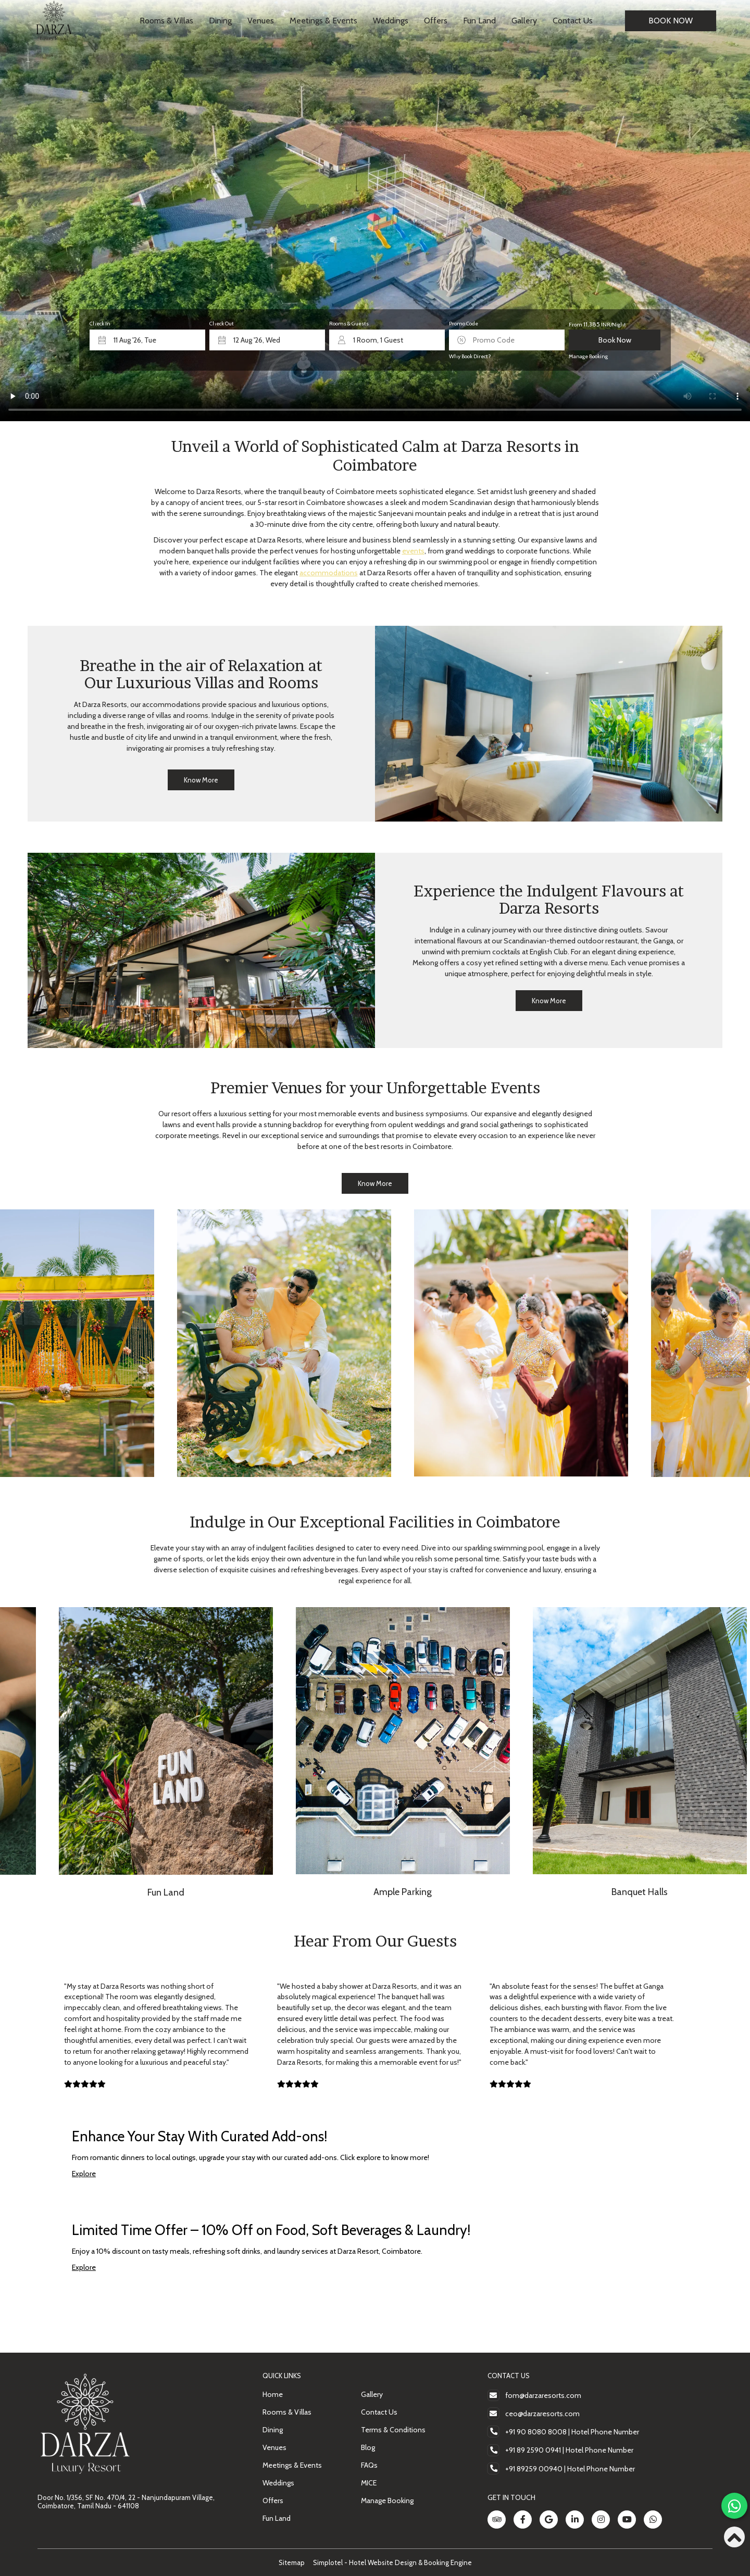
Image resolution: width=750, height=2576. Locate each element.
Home (272, 2394)
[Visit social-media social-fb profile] (523, 2519)
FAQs (369, 2465)
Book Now (670, 21)
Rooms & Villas (166, 21)
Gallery (524, 21)
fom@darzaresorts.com (543, 2395)
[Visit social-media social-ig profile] (601, 2519)
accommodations (328, 572)
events (413, 550)
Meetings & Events (323, 21)
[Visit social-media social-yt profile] (627, 2519)
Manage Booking (588, 356)
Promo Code (463, 323)
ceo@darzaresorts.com (542, 2413)
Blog (368, 2447)
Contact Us (573, 21)
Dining (220, 21)
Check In (100, 323)
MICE (369, 2482)
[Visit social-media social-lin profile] (575, 2519)
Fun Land (479, 21)
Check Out (221, 323)
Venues (260, 21)
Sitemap (292, 2562)
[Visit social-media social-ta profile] (497, 2519)
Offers (435, 21)
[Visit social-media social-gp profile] (549, 2519)
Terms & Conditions (393, 2429)
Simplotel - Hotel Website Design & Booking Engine (392, 2562)
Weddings (390, 21)
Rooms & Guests (349, 323)
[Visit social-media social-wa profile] (653, 2519)
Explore (84, 2173)
